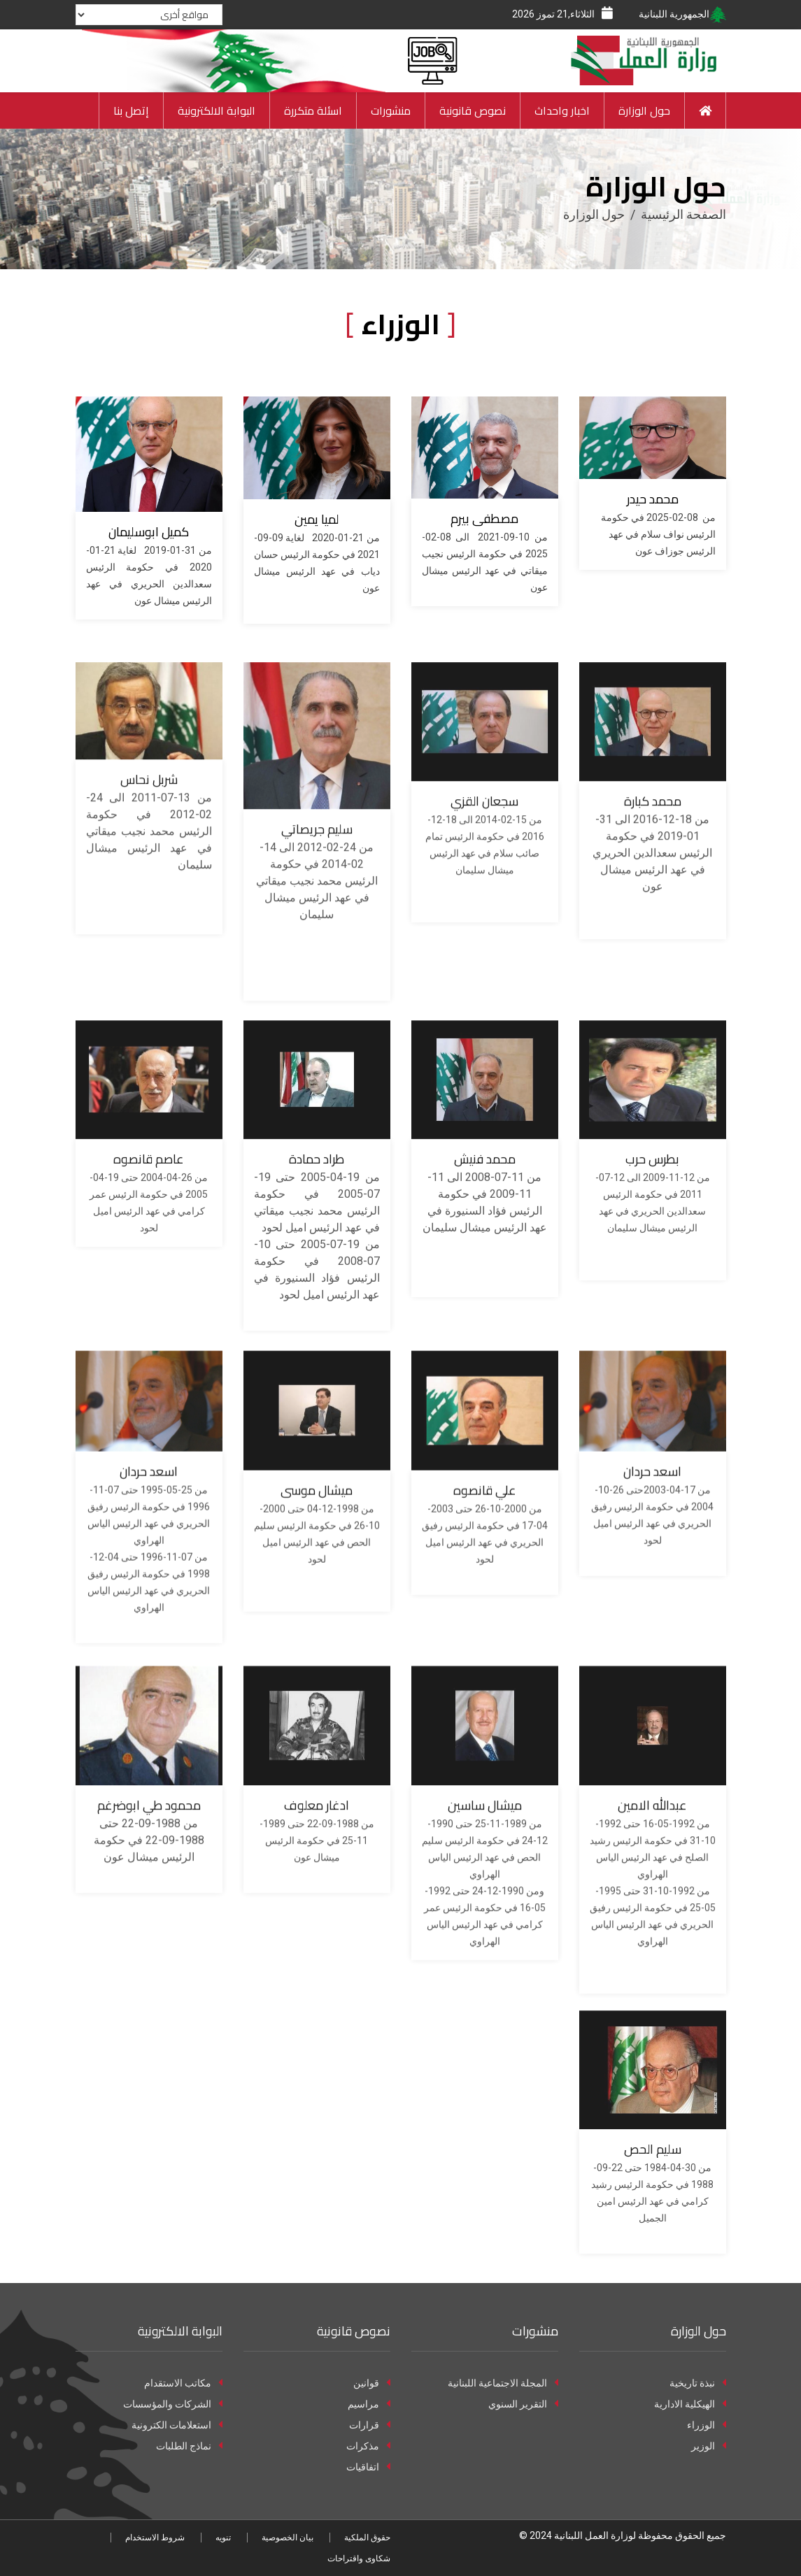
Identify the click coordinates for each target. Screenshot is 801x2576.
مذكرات (368, 2446)
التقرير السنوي (523, 2404)
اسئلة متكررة (313, 110)
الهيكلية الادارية (690, 2404)
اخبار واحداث (562, 110)
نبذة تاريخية (697, 2383)
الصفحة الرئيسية (683, 214)
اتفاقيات (368, 2467)
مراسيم (369, 2404)
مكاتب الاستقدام (183, 2383)
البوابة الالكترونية (216, 110)
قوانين (371, 2383)
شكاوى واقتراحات (358, 2558)
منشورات (391, 110)
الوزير (708, 2446)
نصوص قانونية (472, 110)
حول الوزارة (644, 110)
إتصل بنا (131, 110)
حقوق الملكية (367, 2537)
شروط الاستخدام (155, 2537)
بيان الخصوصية (287, 2537)
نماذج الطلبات (189, 2446)
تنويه (223, 2537)
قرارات (369, 2425)
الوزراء (706, 2425)
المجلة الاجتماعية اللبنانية (503, 2383)
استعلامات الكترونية (177, 2425)
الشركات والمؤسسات (172, 2404)
